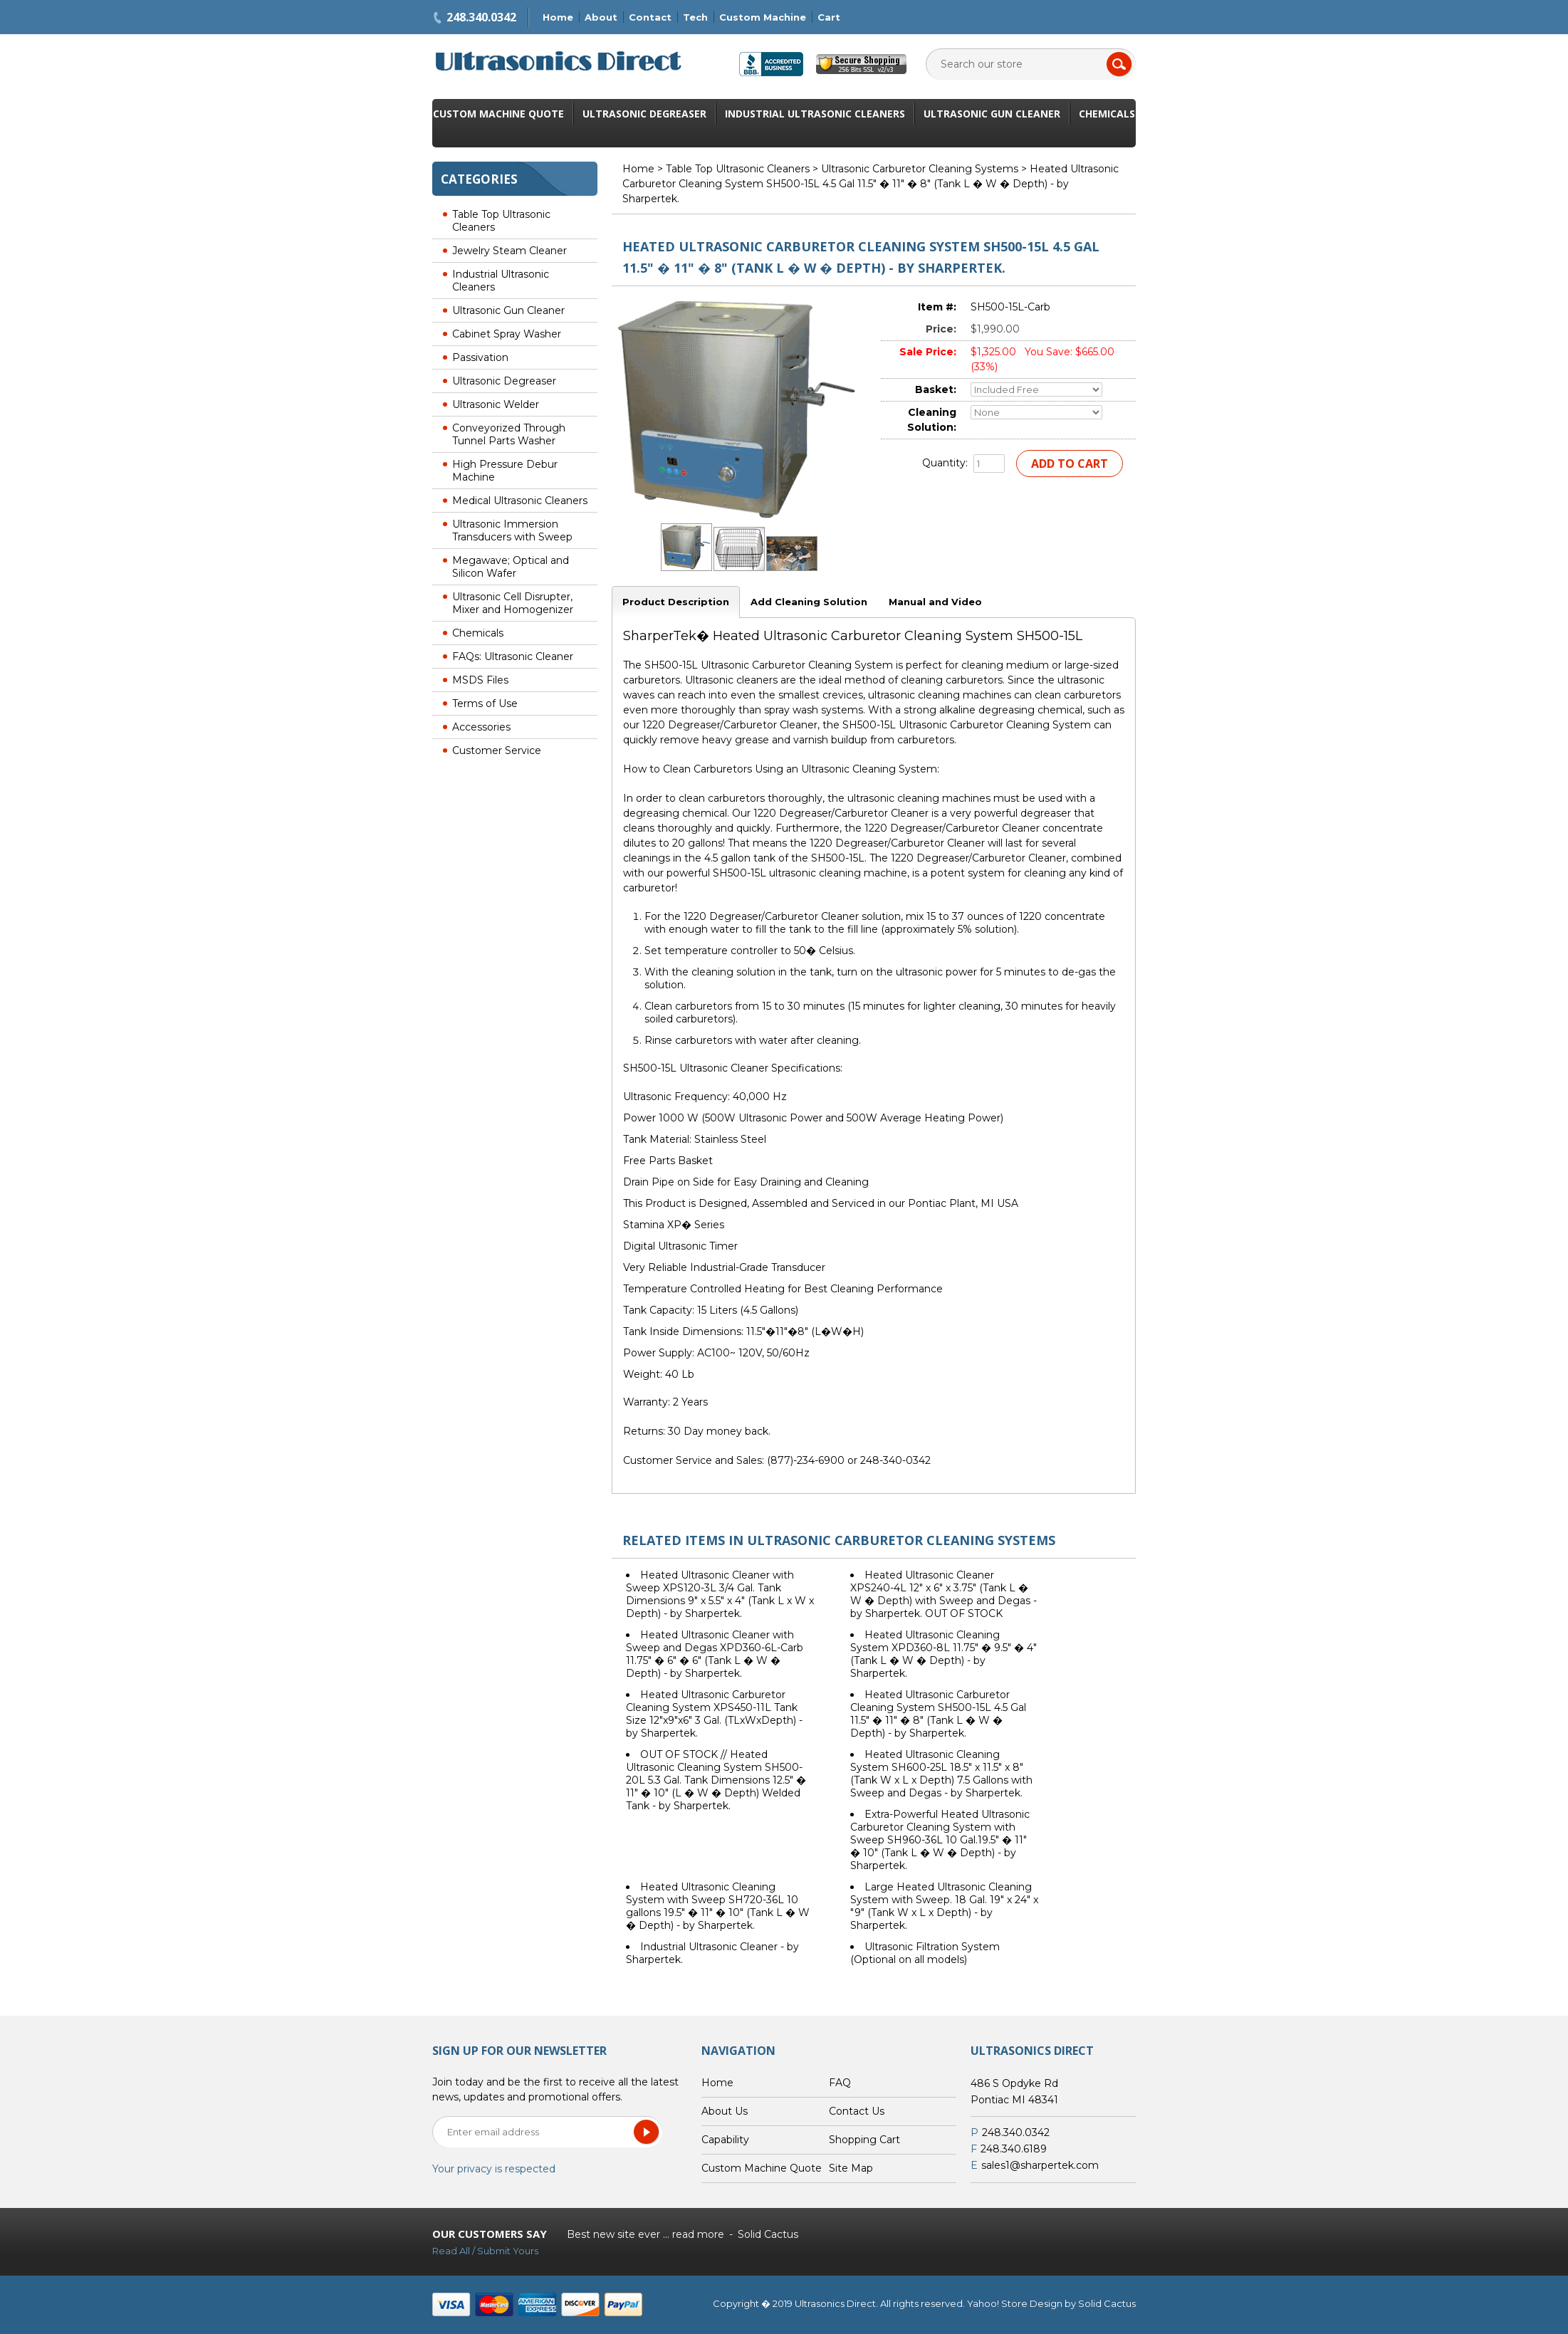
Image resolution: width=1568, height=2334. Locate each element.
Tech (695, 17)
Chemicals (1107, 113)
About (601, 17)
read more (698, 2234)
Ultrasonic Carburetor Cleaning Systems (919, 168)
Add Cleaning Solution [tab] (809, 601)
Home (558, 17)
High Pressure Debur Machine (505, 470)
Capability (725, 2139)
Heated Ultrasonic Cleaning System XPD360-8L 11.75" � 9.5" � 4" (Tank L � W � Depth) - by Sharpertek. (943, 1654)
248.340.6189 (1014, 2148)
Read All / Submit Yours (485, 2250)
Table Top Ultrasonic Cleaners (501, 221)
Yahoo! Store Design (1014, 2303)
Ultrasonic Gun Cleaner (992, 113)
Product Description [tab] (675, 601)
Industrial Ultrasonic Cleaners (815, 113)
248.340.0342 (481, 17)
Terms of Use (485, 703)
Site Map (851, 2168)
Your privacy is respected (493, 2168)
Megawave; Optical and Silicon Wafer (510, 567)
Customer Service (496, 750)
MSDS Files (480, 680)
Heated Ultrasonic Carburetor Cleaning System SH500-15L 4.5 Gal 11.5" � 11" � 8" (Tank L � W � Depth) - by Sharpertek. (938, 1713)
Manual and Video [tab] (935, 601)
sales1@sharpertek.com (1040, 2165)
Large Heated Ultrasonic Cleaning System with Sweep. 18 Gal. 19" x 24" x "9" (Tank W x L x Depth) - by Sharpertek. (944, 1906)
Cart (828, 17)
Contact (650, 17)
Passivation (480, 357)
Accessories (481, 727)
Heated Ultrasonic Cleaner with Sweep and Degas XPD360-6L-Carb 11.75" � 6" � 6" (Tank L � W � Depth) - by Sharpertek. (714, 1654)
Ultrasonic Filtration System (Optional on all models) (925, 1953)
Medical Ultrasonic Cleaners (519, 500)
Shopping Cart (864, 2139)
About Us (724, 2111)
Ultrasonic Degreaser (644, 113)
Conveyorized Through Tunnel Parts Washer (508, 434)
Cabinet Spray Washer (506, 334)
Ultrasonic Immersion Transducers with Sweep (512, 530)
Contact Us (856, 2111)
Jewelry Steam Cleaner (509, 250)
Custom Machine (762, 17)
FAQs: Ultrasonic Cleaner (512, 656)
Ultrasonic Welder (495, 404)
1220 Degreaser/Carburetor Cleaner (729, 724)
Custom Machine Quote (498, 113)
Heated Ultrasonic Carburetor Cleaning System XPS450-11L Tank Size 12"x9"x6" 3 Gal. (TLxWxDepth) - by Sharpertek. (714, 1713)
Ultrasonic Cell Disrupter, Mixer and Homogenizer (512, 603)
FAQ (840, 2082)
